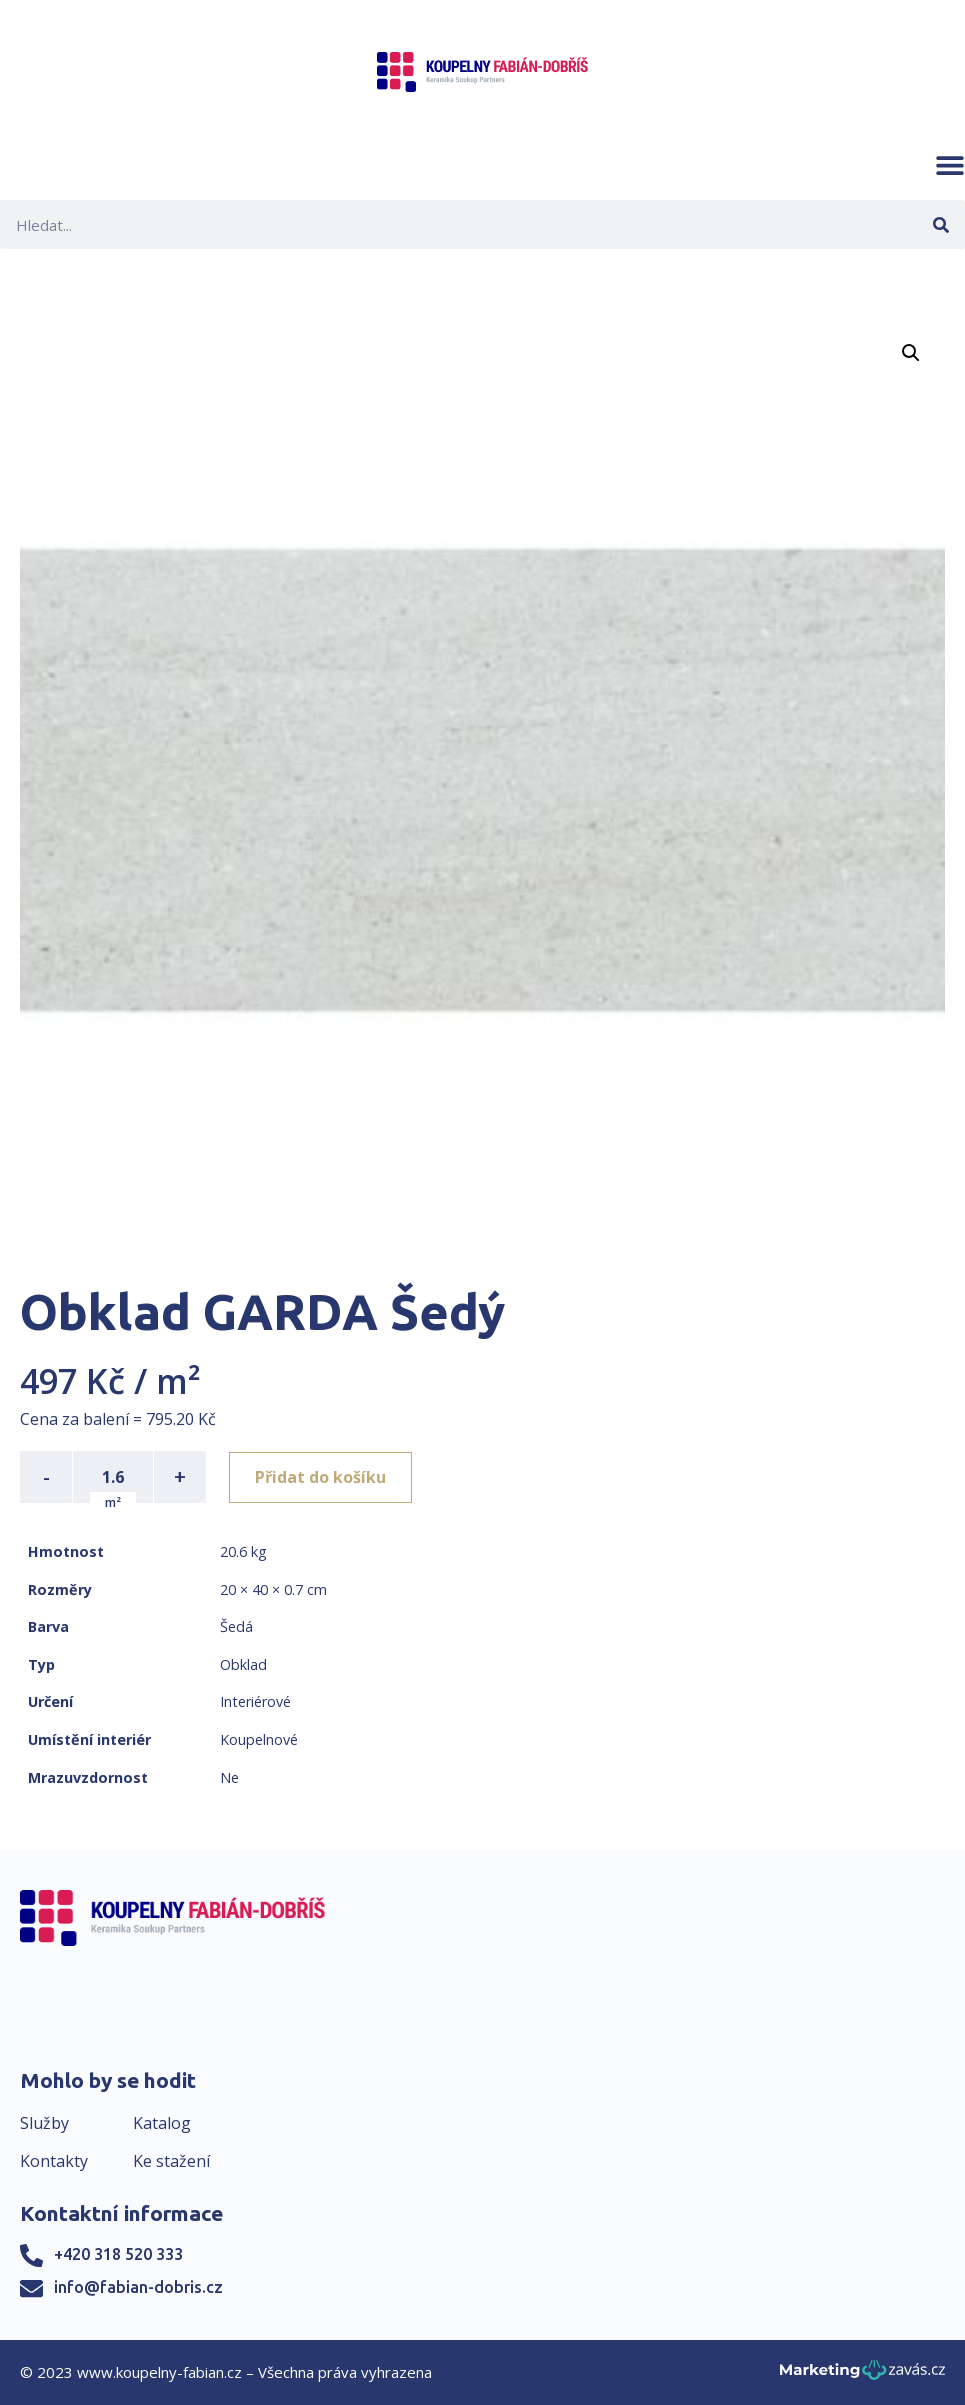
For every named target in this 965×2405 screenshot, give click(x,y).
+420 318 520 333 (118, 2254)
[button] (950, 165)
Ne (229, 1777)
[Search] (940, 224)
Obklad (243, 1664)
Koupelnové (259, 1739)
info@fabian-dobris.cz (138, 2287)
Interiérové (255, 1701)
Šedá (236, 1626)
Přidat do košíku (321, 1477)
